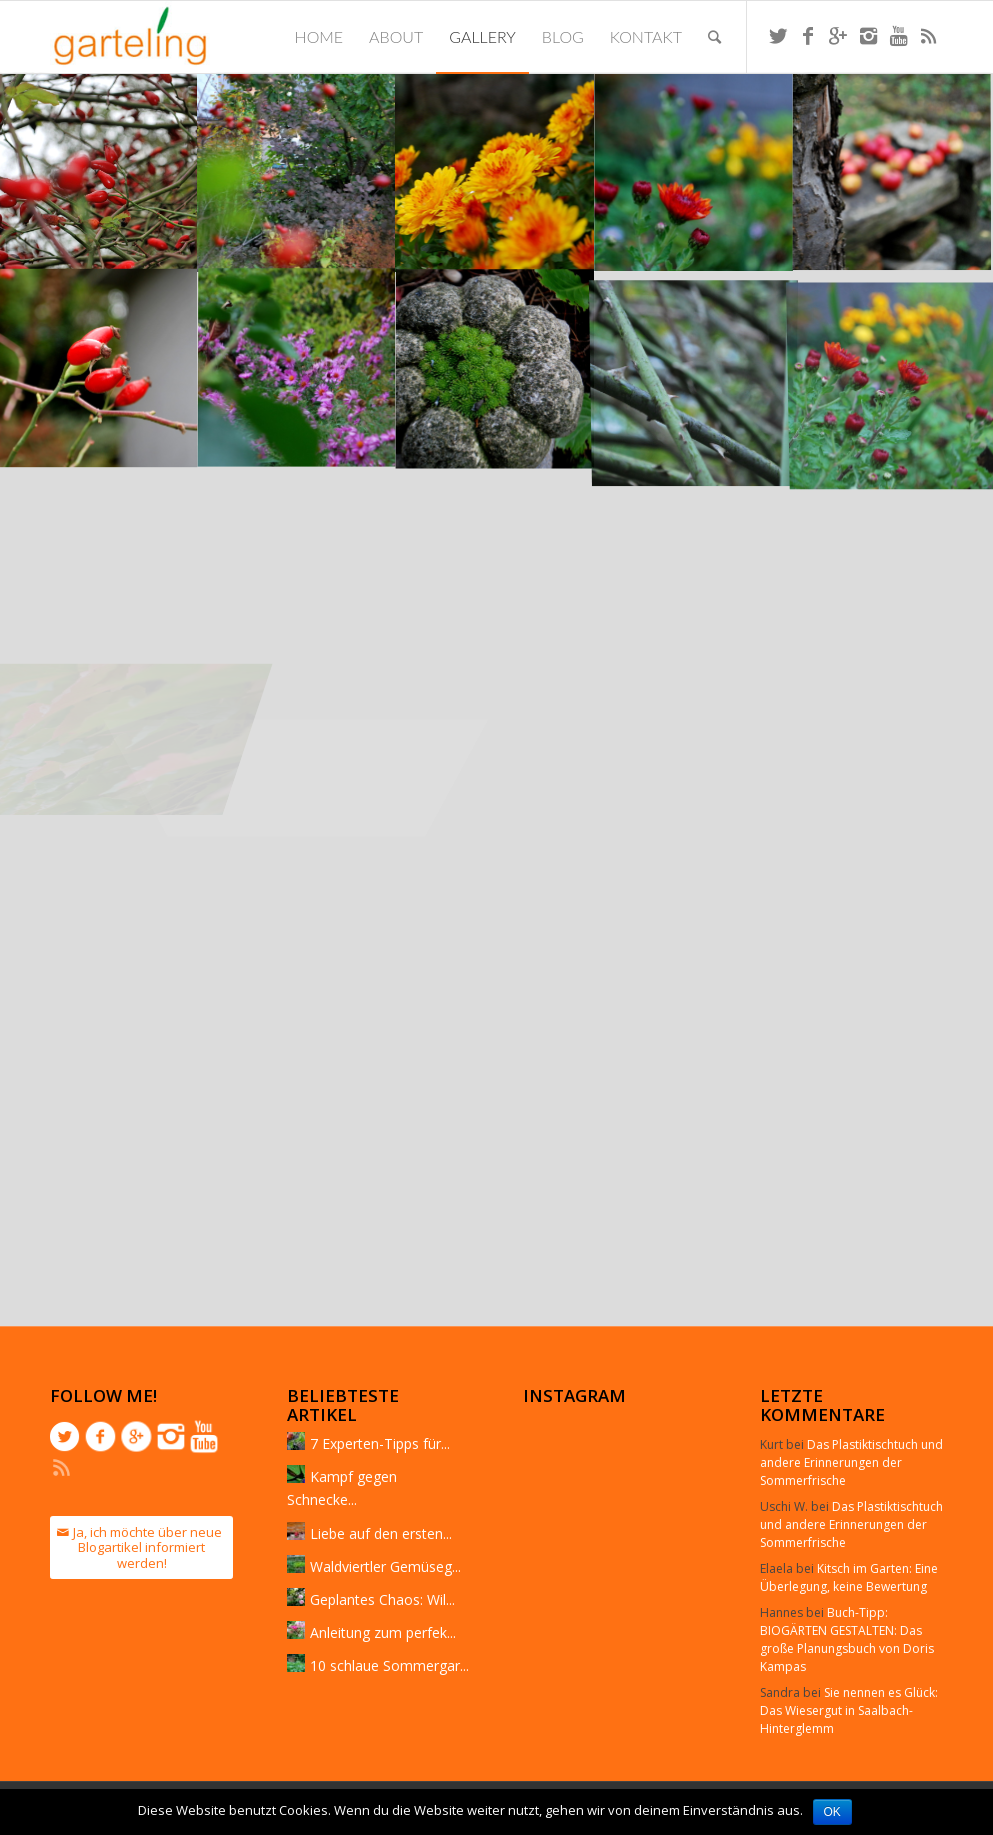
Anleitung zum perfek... (383, 1632)
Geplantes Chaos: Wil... (382, 1599)
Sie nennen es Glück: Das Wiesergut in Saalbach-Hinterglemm (849, 1710)
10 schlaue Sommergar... (389, 1665)
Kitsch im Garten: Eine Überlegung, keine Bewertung (849, 1577)
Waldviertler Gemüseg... (385, 1566)
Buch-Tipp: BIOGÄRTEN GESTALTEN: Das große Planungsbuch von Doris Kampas (847, 1639)
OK (832, 1812)
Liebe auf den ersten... (381, 1533)
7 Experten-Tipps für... (380, 1443)
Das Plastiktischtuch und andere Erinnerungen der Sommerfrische (851, 1462)
